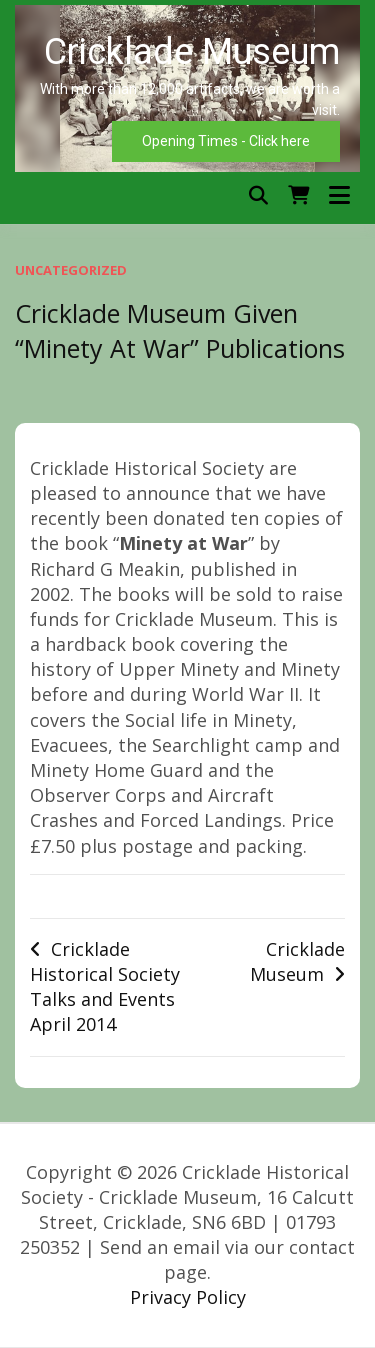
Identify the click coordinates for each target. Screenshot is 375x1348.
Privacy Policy (188, 1297)
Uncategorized (71, 270)
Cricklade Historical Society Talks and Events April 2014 (105, 987)
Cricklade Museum (297, 961)
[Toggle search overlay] (258, 195)
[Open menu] (339, 195)
